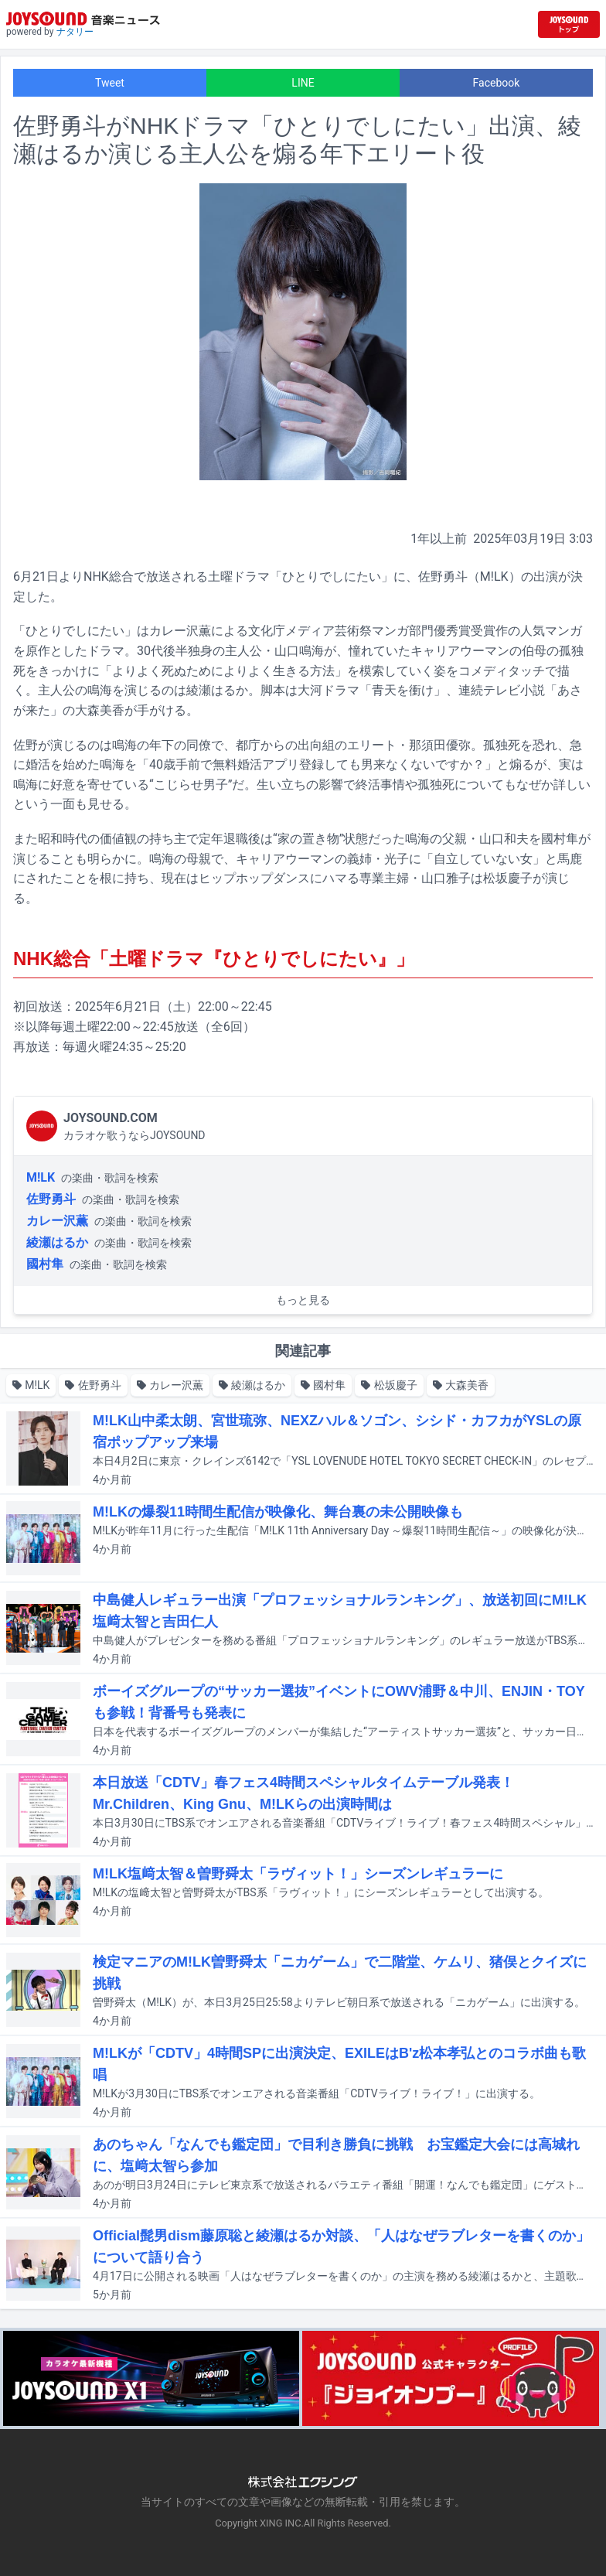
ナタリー (75, 31)
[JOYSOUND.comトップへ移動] (569, 24)
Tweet (109, 83)
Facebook (496, 83)
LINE (302, 83)
